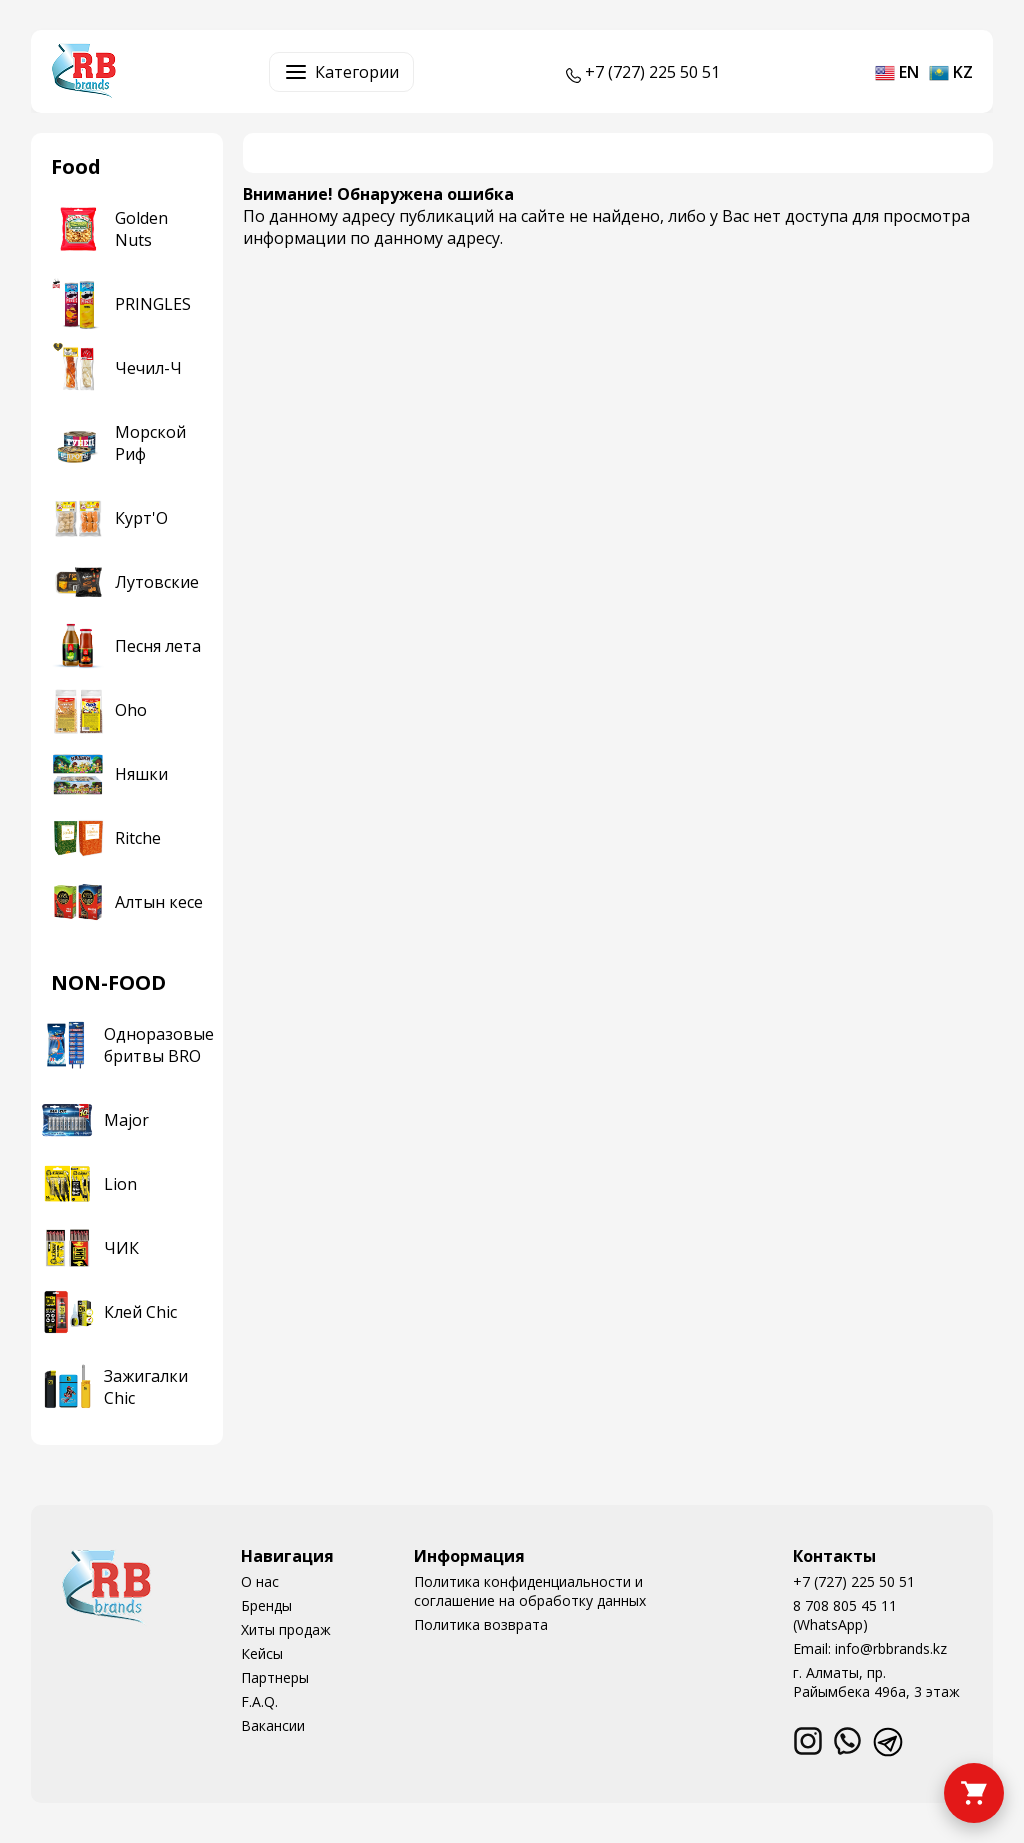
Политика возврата (481, 1624)
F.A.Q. (259, 1701)
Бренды (266, 1605)
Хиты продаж (286, 1629)
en (897, 72)
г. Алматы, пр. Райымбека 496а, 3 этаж (876, 1682)
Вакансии (273, 1725)
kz (951, 72)
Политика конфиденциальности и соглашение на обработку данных (530, 1591)
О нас (260, 1581)
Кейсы (262, 1653)
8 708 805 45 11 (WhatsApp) (845, 1615)
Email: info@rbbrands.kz (870, 1648)
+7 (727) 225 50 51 (854, 1581)
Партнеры (275, 1677)
